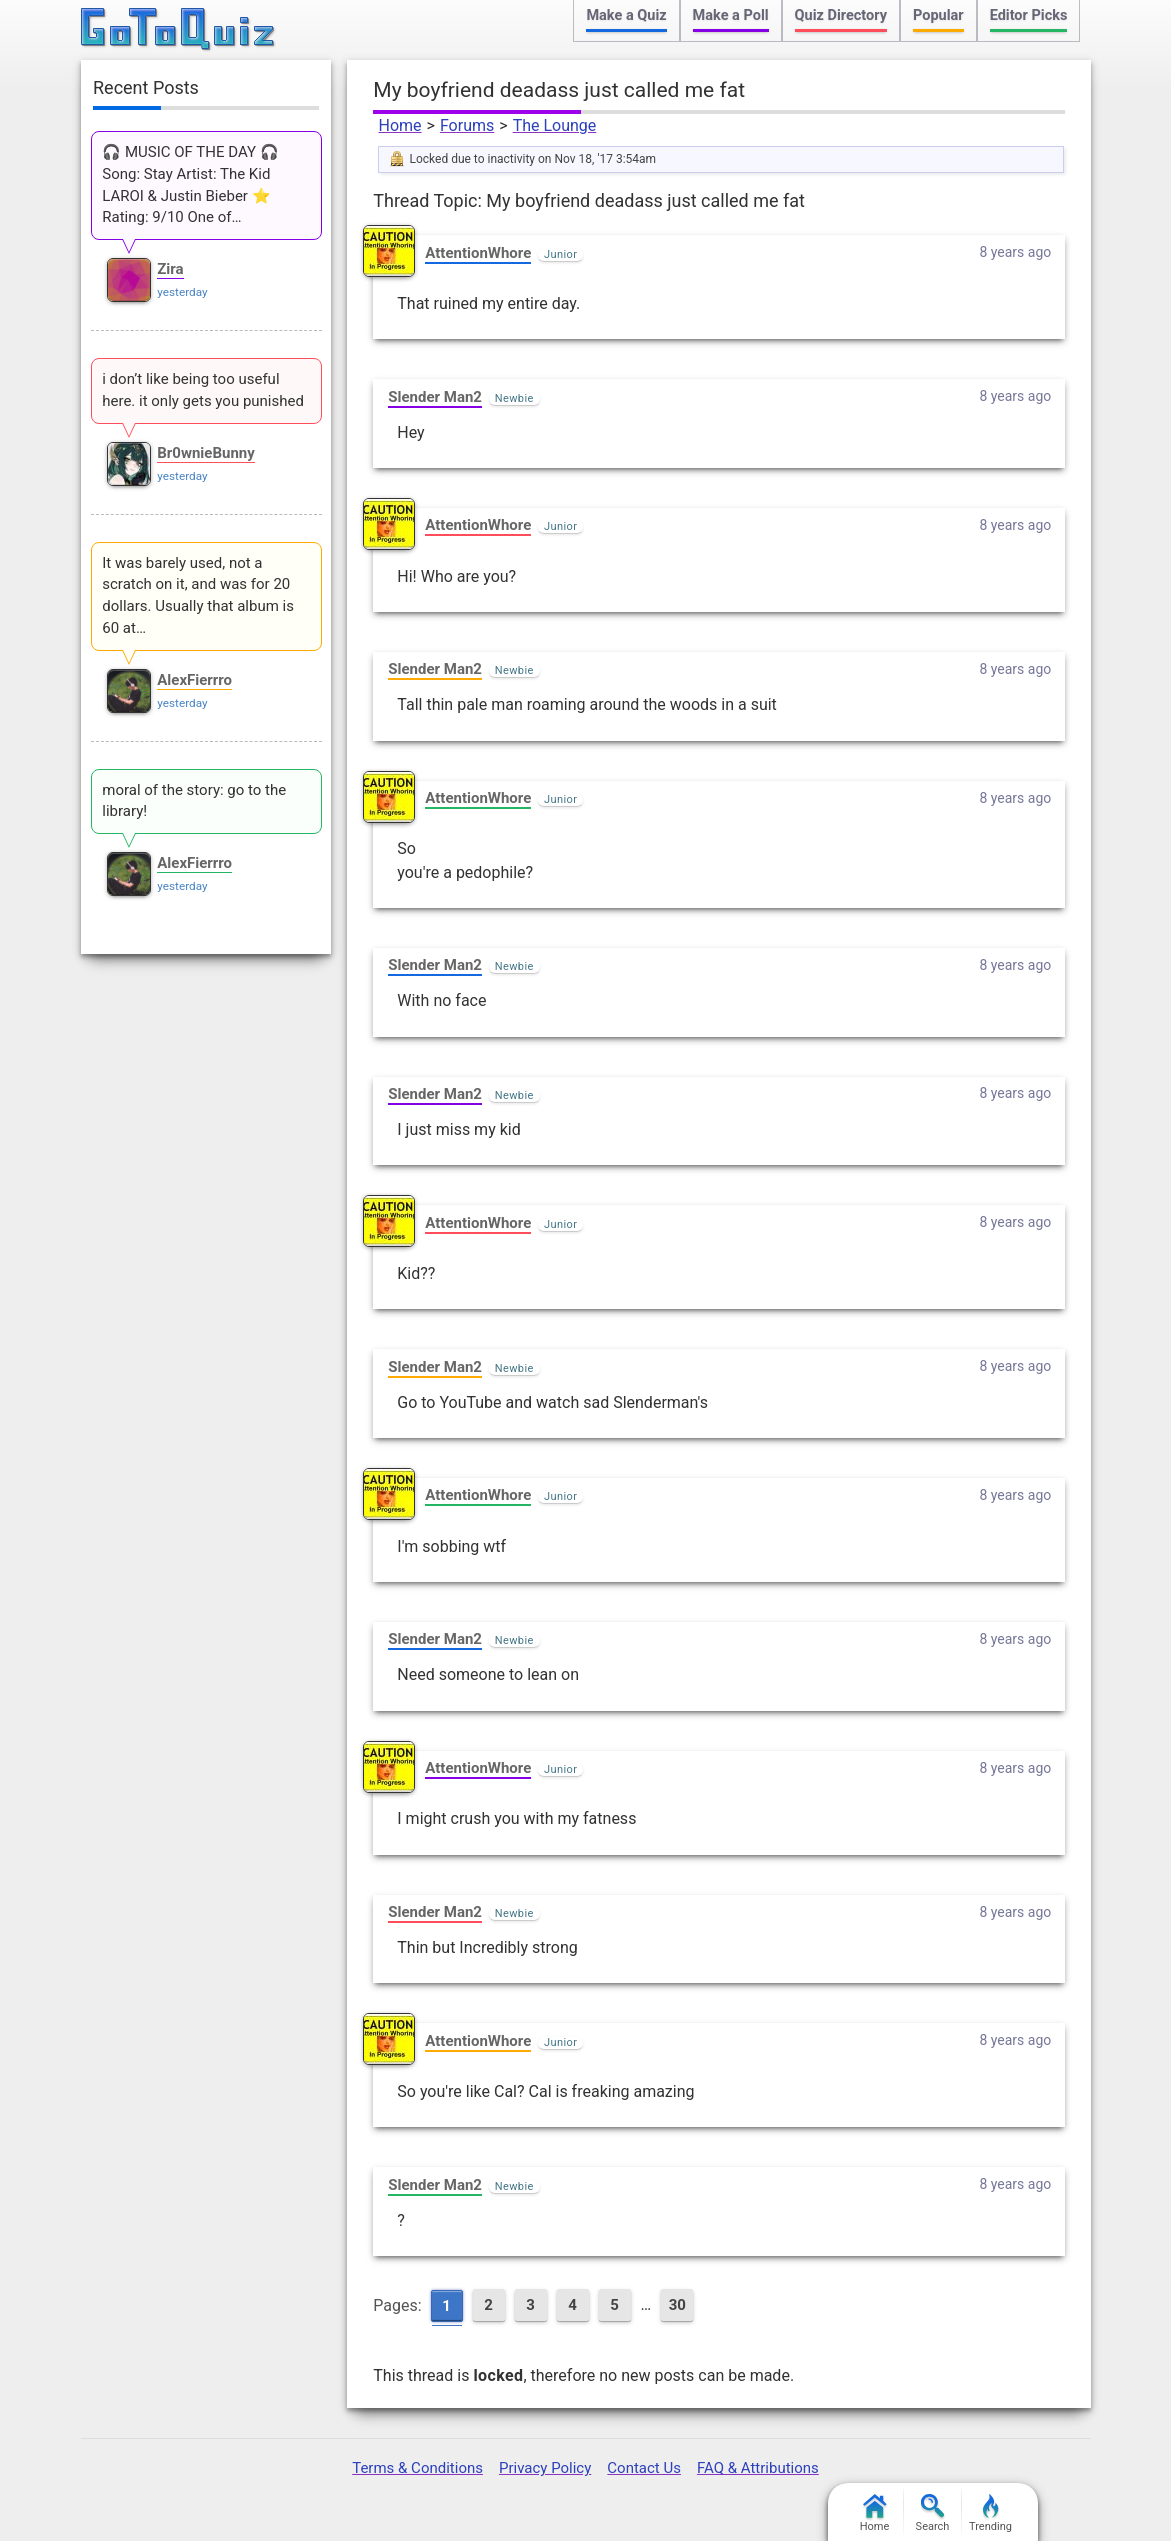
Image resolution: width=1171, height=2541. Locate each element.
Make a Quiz (626, 15)
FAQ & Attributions (758, 2468)
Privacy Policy (545, 2468)
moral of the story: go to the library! (194, 801)
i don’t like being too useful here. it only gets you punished (203, 390)
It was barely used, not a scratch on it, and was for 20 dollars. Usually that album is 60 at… (198, 595)
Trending (990, 2513)
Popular (938, 15)
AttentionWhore (478, 253)
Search (933, 2513)
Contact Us (644, 2468)
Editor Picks (1029, 15)
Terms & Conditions (417, 2468)
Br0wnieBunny (206, 453)
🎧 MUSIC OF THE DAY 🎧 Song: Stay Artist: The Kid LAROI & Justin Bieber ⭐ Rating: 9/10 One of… (190, 184)
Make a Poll (731, 15)
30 (677, 2305)
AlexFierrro (194, 680)
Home (399, 125)
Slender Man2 (435, 397)
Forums (467, 125)
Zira (170, 269)
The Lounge (555, 125)
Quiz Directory (841, 15)
